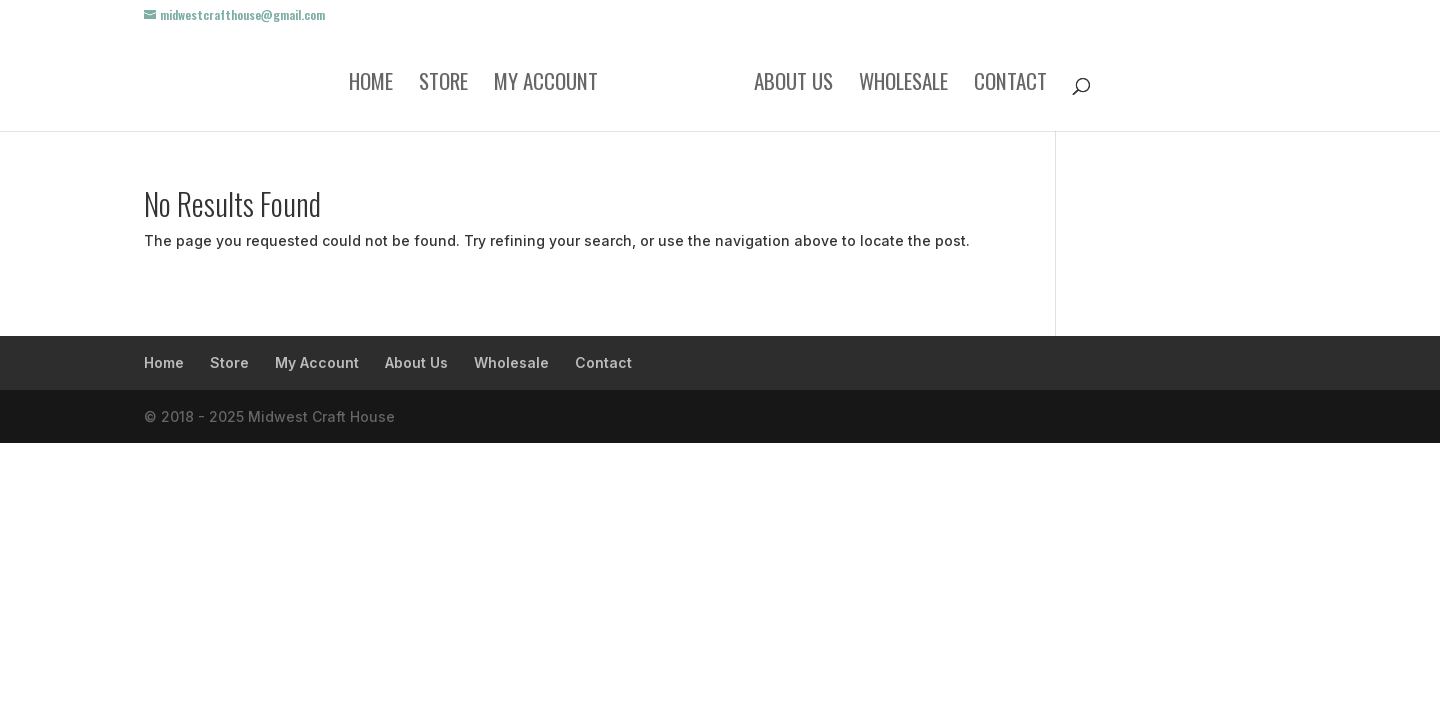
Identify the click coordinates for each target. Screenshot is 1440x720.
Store (443, 85)
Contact (1010, 85)
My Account (546, 85)
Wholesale (903, 85)
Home (371, 85)
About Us (793, 85)
